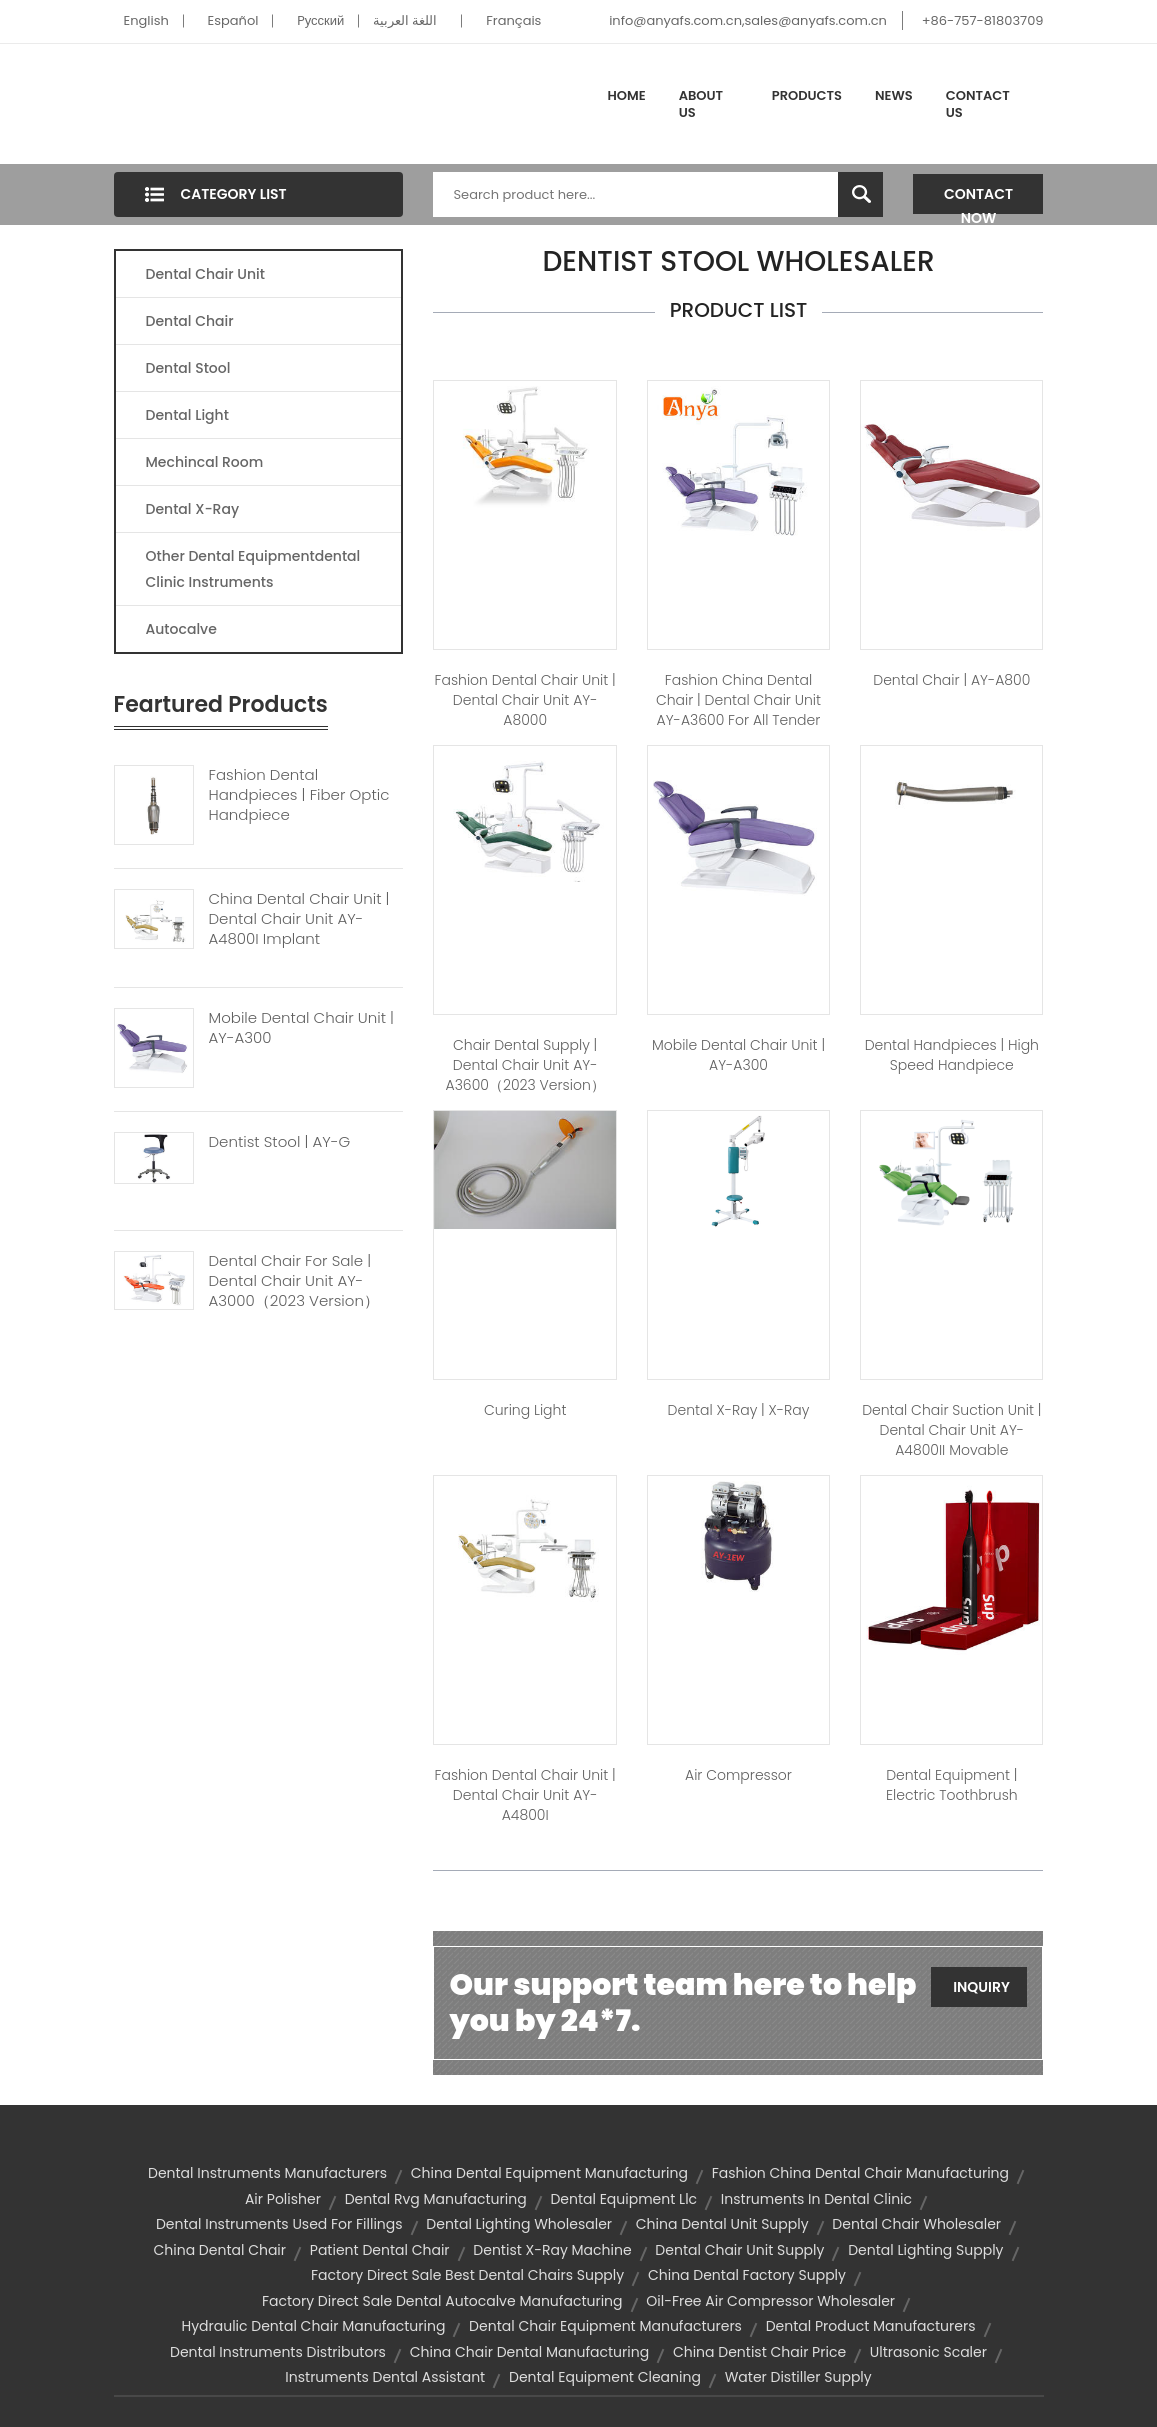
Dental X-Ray (193, 509)
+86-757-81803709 (983, 20)
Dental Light (187, 415)
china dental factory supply (747, 2275)
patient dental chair (380, 2250)
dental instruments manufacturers (267, 2173)
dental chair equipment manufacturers (605, 2326)
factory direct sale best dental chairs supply (467, 2275)
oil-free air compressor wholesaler (770, 2301)
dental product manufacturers (871, 2326)
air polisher (283, 2199)
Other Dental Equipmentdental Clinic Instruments (253, 569)
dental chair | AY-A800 (951, 680)
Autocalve (181, 629)
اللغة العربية (405, 20)
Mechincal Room (205, 462)
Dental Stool (188, 368)
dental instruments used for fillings (279, 2224)
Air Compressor (738, 1775)
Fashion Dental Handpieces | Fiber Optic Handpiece (299, 795)
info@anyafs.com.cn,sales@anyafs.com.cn (748, 20)
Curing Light (525, 1410)
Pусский (320, 20)
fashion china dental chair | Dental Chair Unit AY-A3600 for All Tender (738, 700)
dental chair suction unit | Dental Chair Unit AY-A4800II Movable (951, 1430)
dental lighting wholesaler (519, 2224)
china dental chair (219, 2250)
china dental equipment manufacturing (549, 2173)
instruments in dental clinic (816, 2199)
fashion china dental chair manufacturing (860, 2173)
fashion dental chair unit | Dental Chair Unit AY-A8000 (525, 700)
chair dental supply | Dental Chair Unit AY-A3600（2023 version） (525, 1065)
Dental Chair (190, 321)
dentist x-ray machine (552, 2250)
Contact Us (978, 104)
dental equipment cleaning (605, 2377)
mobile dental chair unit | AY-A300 (738, 1055)
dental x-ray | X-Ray (739, 1410)
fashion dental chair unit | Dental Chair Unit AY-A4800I (525, 1795)
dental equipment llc (623, 2199)
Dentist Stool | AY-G (280, 1142)
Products (807, 95)
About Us (701, 104)
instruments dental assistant (385, 2377)
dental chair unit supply (739, 2250)
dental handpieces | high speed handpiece (952, 1055)
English (146, 20)
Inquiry (981, 1987)
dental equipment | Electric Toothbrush (952, 1785)
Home (627, 95)
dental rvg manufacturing (436, 2199)
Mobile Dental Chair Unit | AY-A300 (302, 1028)
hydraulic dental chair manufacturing (313, 2326)
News (894, 95)
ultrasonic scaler (928, 2352)
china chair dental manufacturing (529, 2352)
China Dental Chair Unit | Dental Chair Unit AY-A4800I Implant (299, 919)
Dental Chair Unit (205, 274)
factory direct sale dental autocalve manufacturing (442, 2301)
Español (233, 20)
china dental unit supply (722, 2224)
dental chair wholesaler (916, 2224)
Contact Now (978, 199)
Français (513, 20)
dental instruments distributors (278, 2352)
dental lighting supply (925, 2250)
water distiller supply (798, 2377)
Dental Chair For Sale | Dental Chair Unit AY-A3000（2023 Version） (294, 1281)
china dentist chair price (759, 2352)
